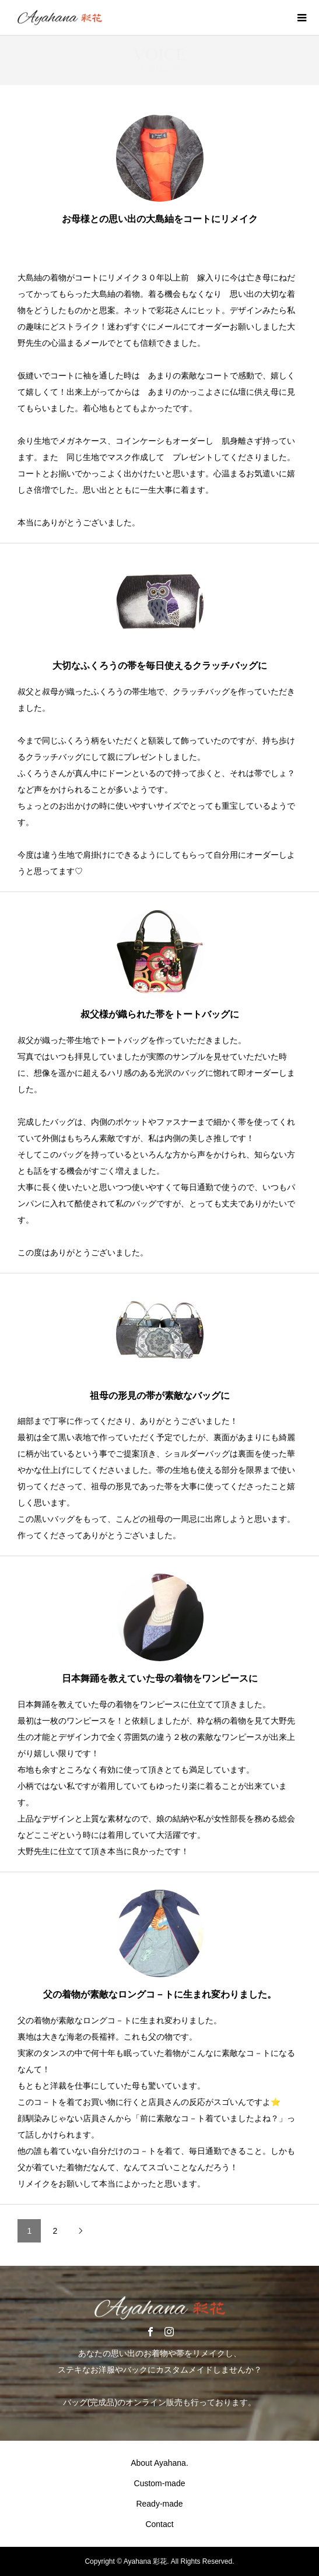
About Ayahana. (159, 2463)
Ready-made (159, 2503)
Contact (159, 2524)
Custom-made (159, 2483)
